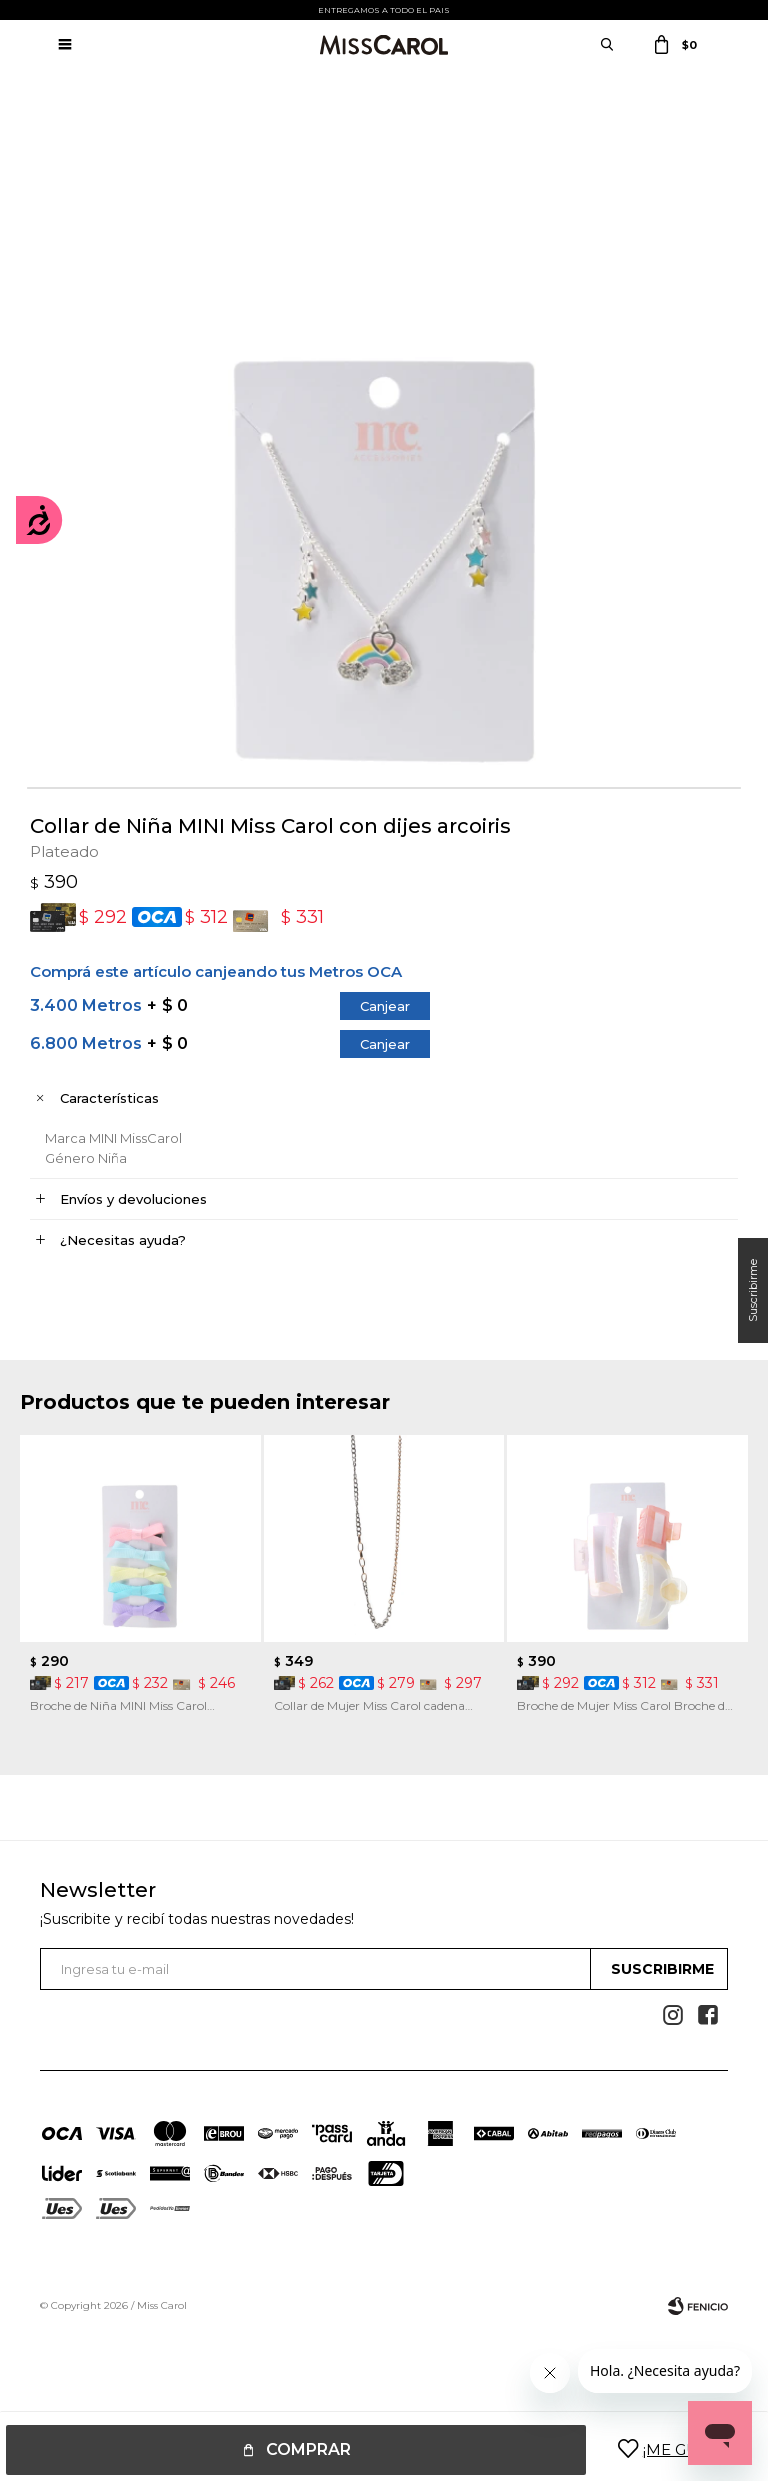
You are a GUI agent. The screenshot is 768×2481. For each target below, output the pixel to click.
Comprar (308, 2449)
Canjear (385, 1006)
